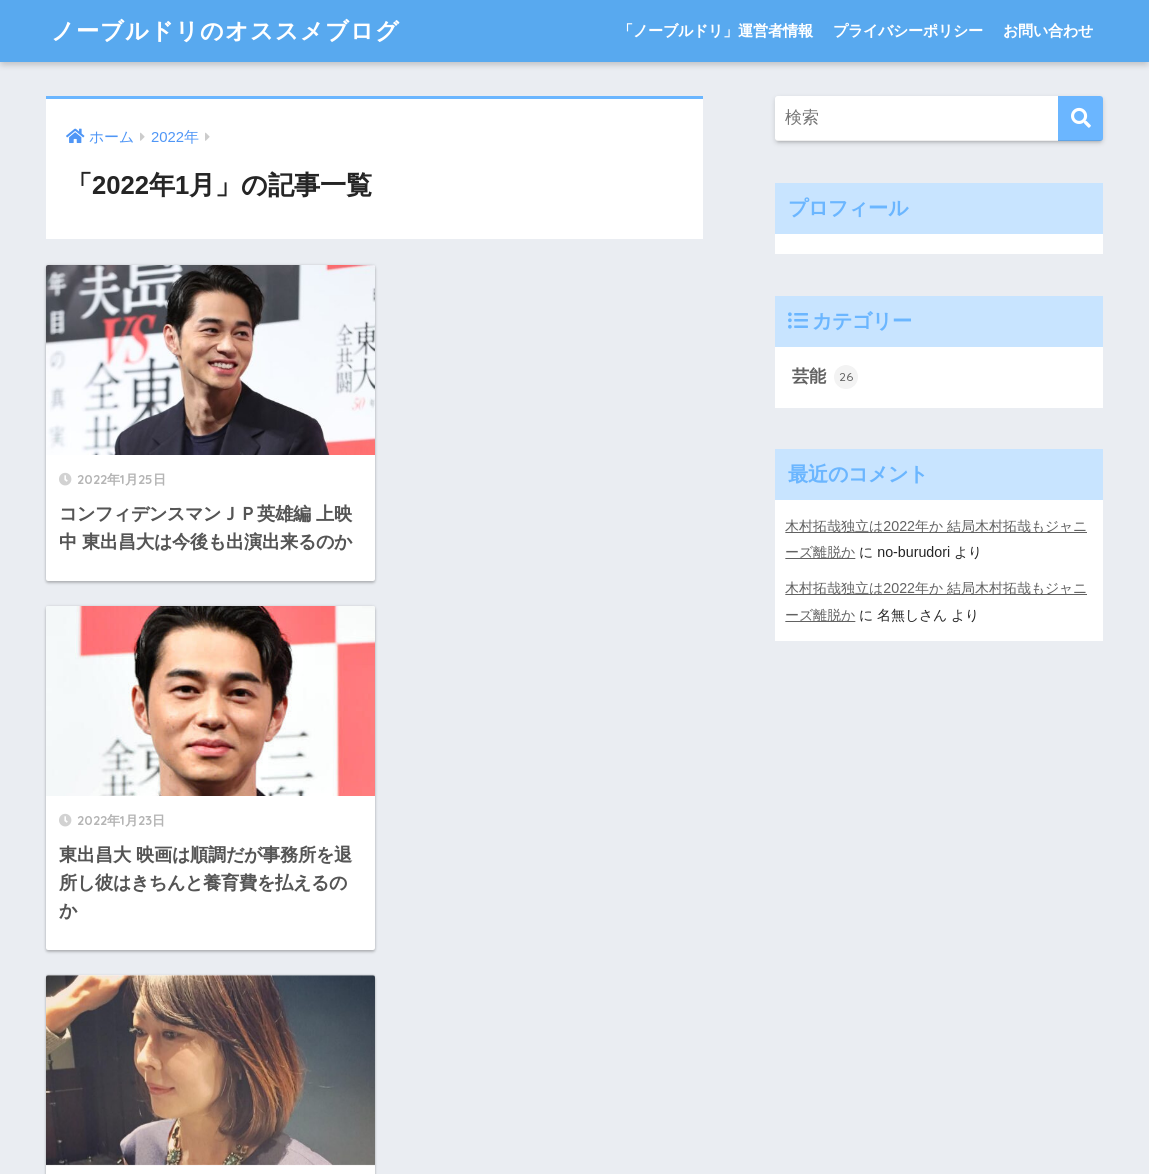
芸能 (825, 377)
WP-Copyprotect (233, 1159)
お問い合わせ (1048, 30)
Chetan (144, 1159)
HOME (574, 1046)
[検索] (1080, 118)
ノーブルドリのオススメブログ (225, 30)
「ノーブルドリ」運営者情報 (715, 30)
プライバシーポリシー (908, 30)
